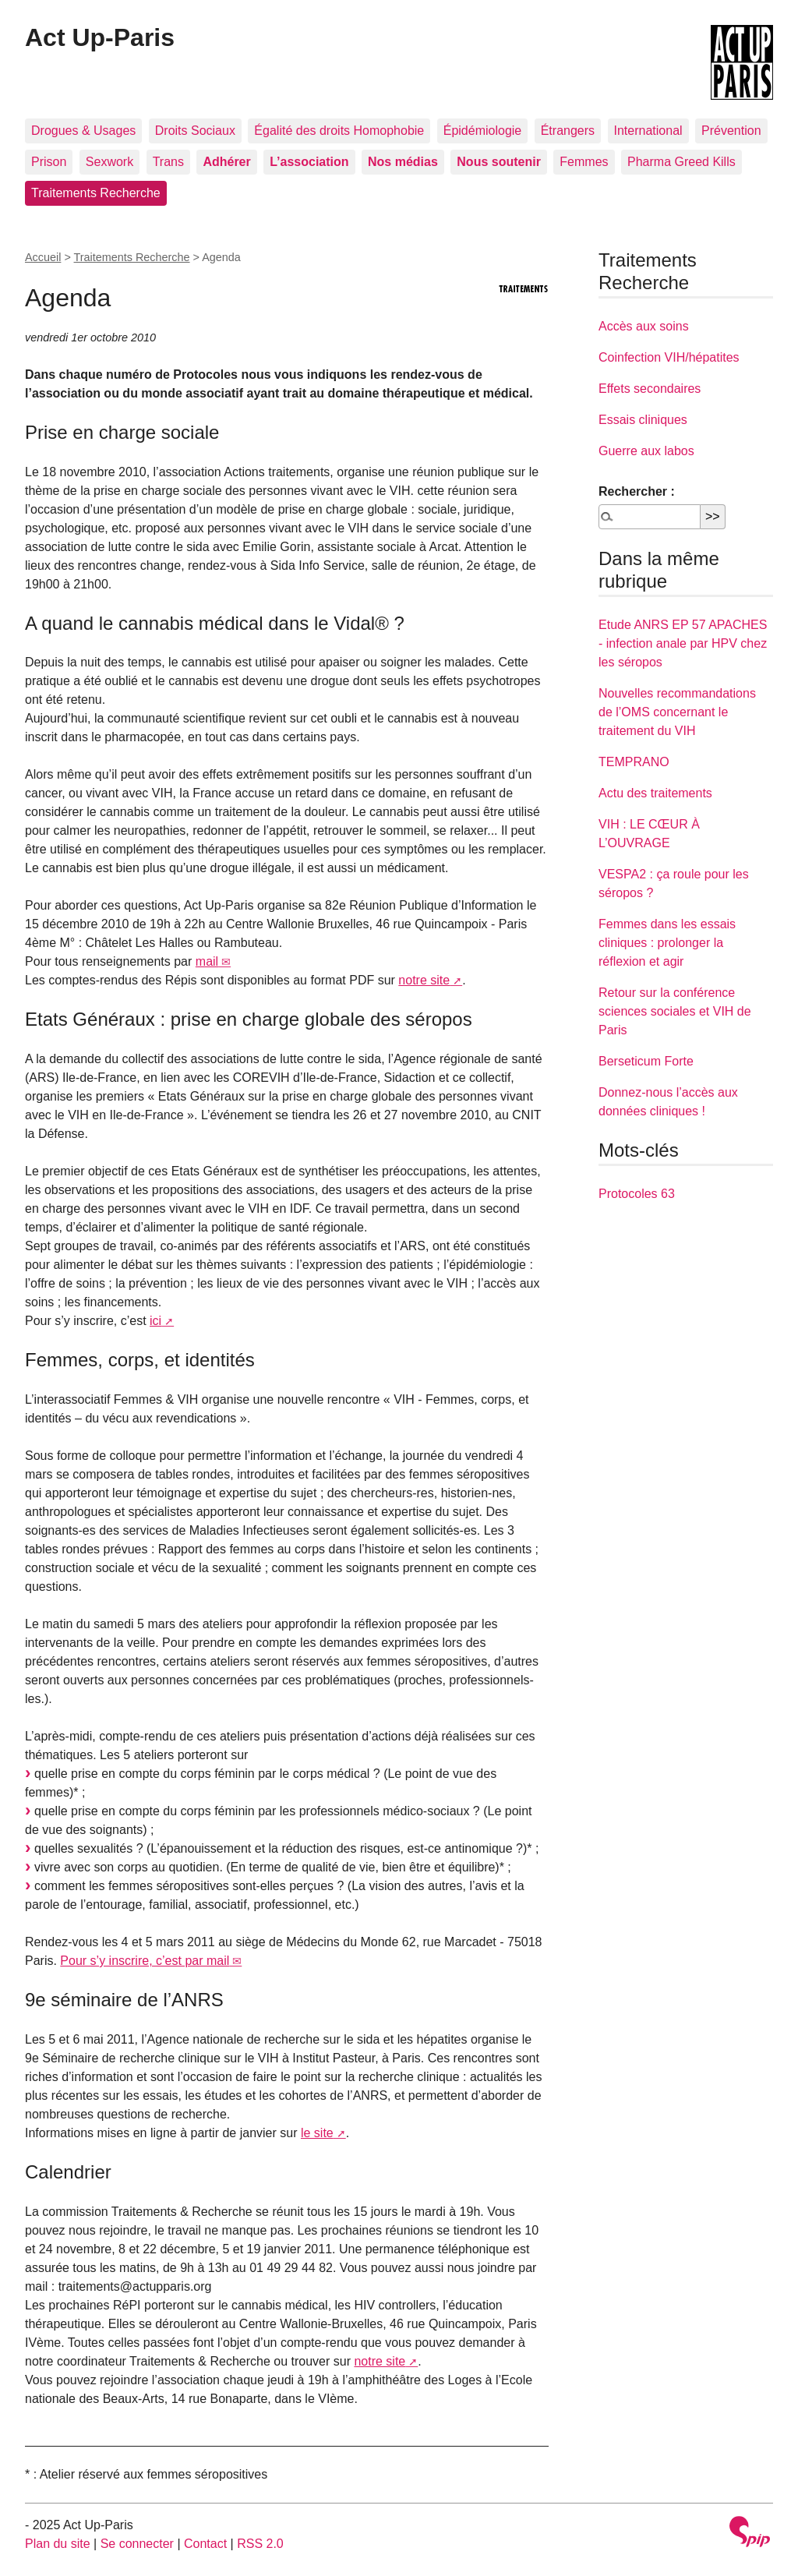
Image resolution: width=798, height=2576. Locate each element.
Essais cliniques (642, 419)
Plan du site (57, 2543)
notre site (424, 980)
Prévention (731, 130)
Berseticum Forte (646, 1061)
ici (155, 1320)
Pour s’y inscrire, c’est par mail (144, 1960)
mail (207, 961)
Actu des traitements (655, 793)
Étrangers (568, 130)
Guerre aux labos (646, 451)
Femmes (584, 161)
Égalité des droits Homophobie (339, 130)
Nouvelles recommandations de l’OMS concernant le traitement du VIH (677, 712)
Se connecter (137, 2543)
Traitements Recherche (96, 193)
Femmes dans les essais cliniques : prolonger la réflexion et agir (667, 942)
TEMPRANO (633, 762)
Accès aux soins (643, 326)
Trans (168, 161)
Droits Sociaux (195, 130)
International (648, 130)
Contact (205, 2543)
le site (317, 2133)
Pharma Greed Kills (681, 161)
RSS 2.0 (260, 2543)
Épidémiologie (482, 130)
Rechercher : (636, 491)
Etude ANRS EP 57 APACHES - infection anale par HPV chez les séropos (682, 643)
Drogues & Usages (83, 130)
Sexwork (109, 161)
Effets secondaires (649, 388)
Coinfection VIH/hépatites (669, 357)
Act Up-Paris (100, 37)
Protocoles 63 (636, 1193)
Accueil (43, 257)
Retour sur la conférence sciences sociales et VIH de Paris (674, 1011)
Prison (48, 161)
